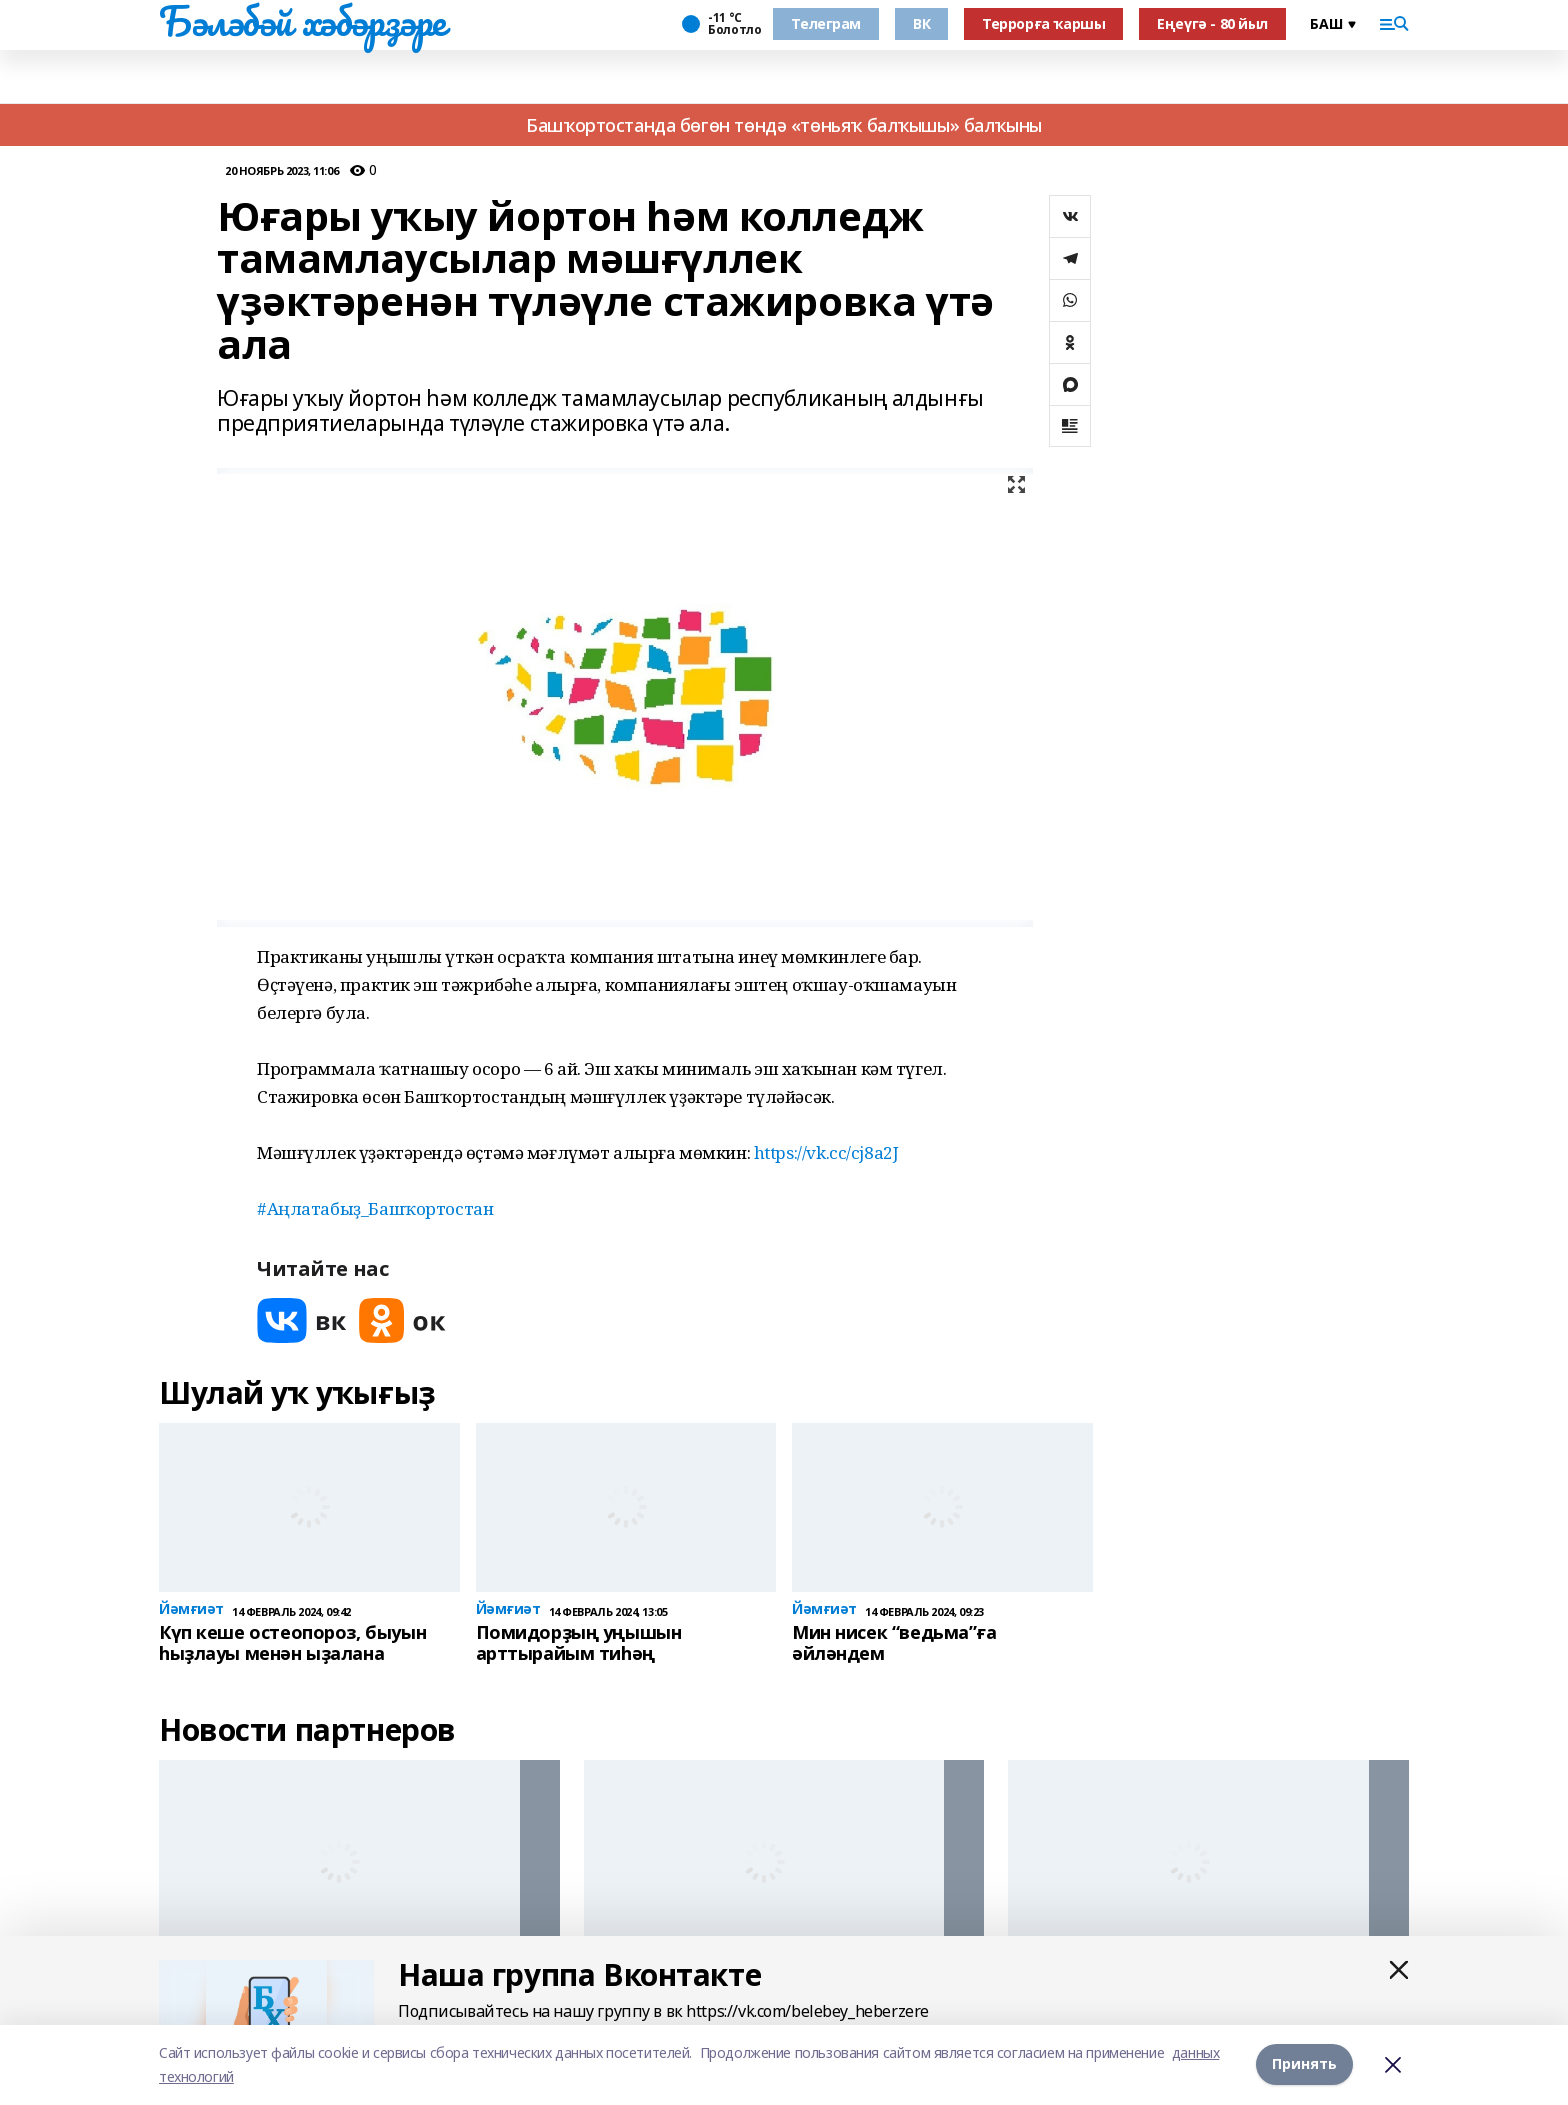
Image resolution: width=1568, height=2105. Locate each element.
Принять (1304, 2064)
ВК (921, 23)
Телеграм (826, 23)
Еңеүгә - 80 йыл (1212, 23)
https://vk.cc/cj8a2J (826, 1152)
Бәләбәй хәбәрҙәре (302, 21)
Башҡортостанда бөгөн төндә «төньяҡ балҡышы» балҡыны (784, 125)
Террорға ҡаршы (1043, 23)
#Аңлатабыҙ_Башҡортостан (375, 1208)
